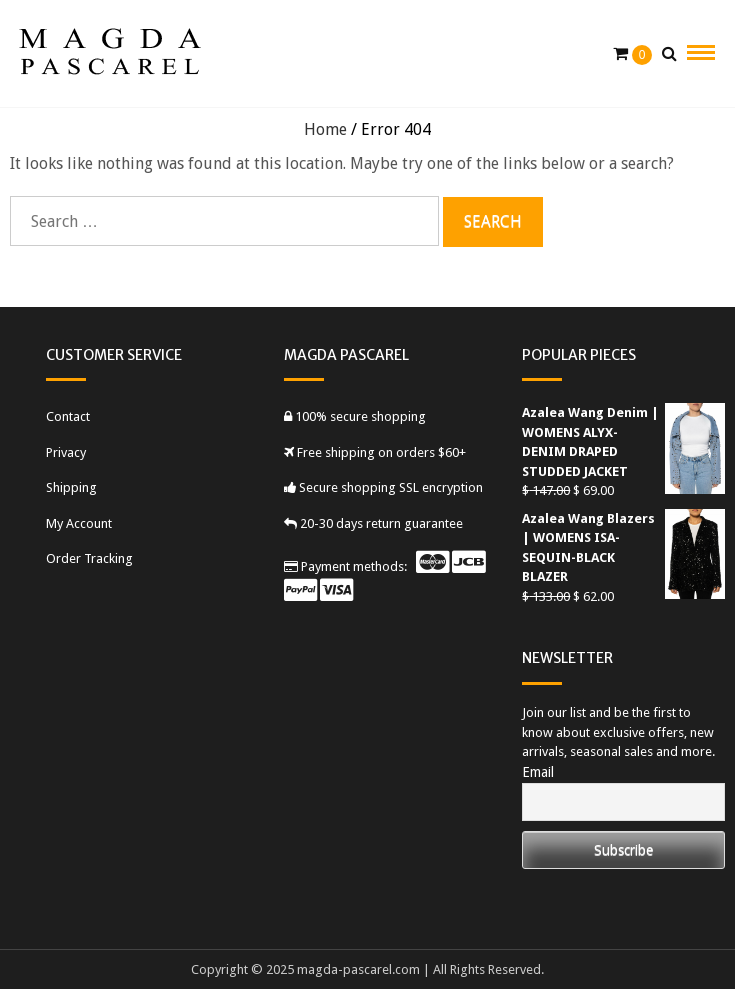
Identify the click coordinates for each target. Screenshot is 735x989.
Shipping (71, 487)
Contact (68, 416)
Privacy (66, 452)
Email (538, 772)
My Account (79, 523)
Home (325, 129)
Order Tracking (89, 558)
